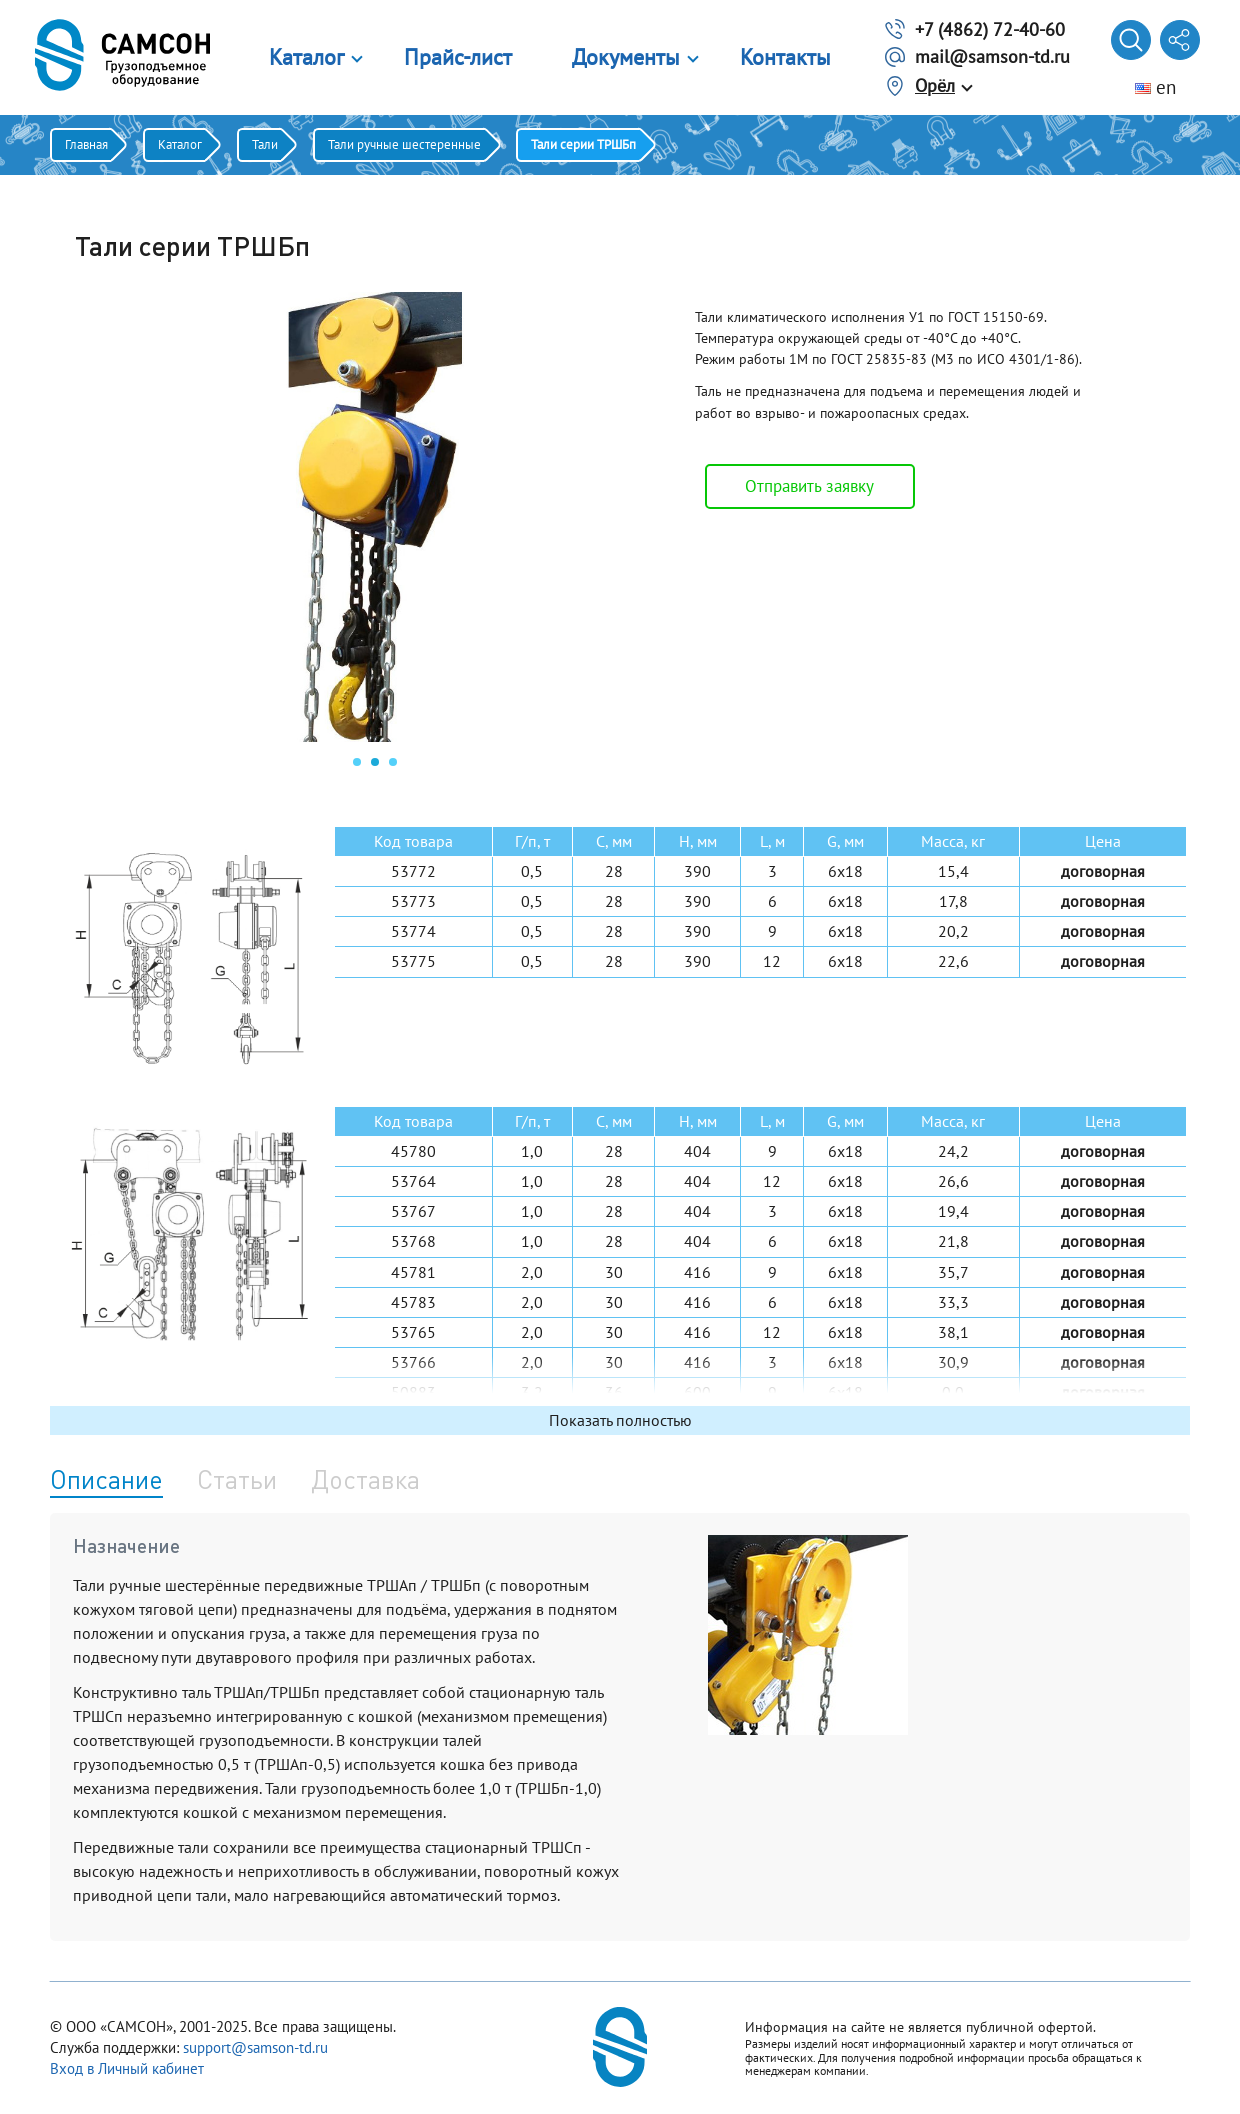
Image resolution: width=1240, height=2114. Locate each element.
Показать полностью (620, 1420)
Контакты (785, 57)
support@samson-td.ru (255, 2047)
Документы (626, 57)
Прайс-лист (458, 57)
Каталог (306, 57)
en (1155, 87)
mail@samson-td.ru (992, 56)
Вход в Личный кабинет (127, 2068)
